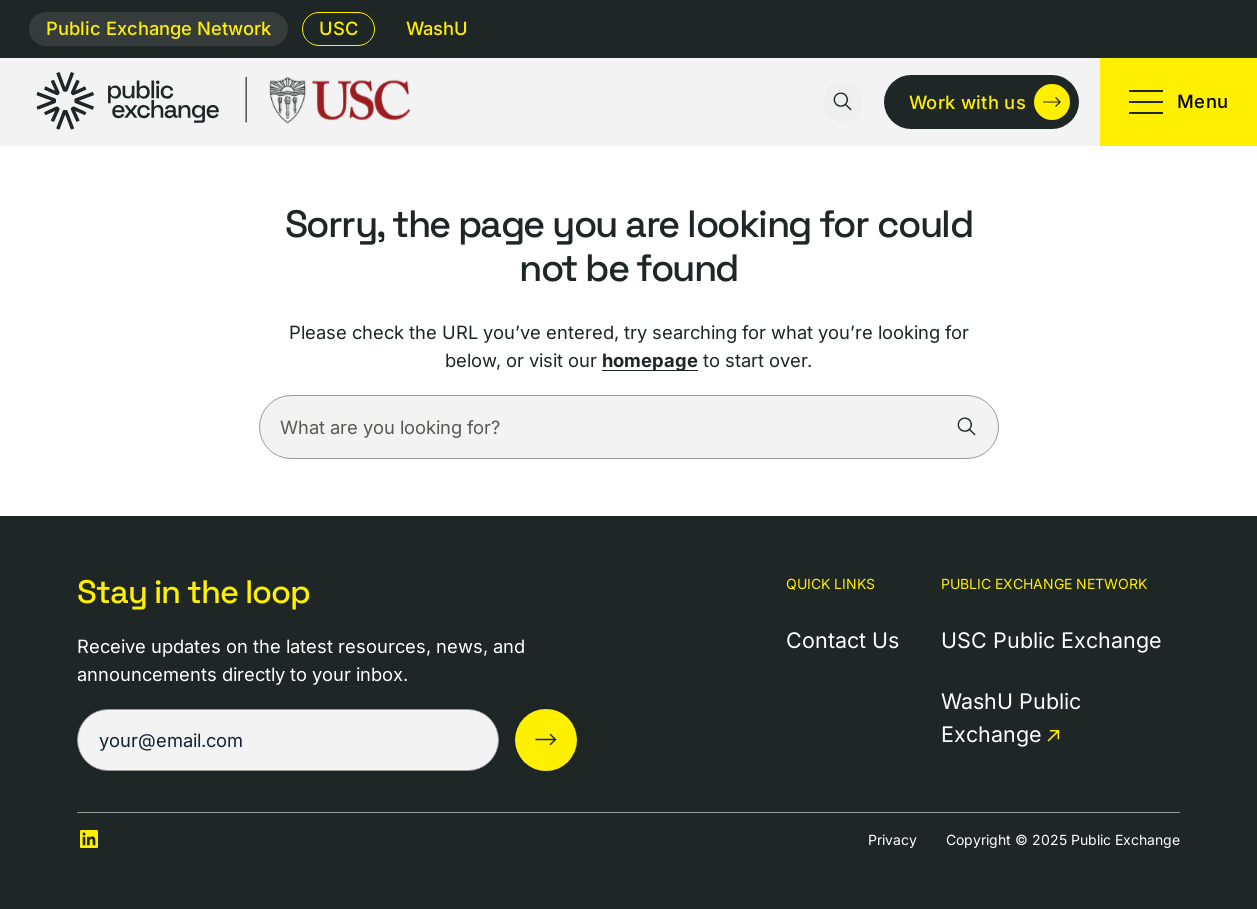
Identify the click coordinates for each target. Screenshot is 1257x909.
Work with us (967, 102)
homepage (650, 360)
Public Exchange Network (158, 28)
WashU (437, 28)
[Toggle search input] (843, 102)
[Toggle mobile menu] (1178, 102)
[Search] (967, 427)
